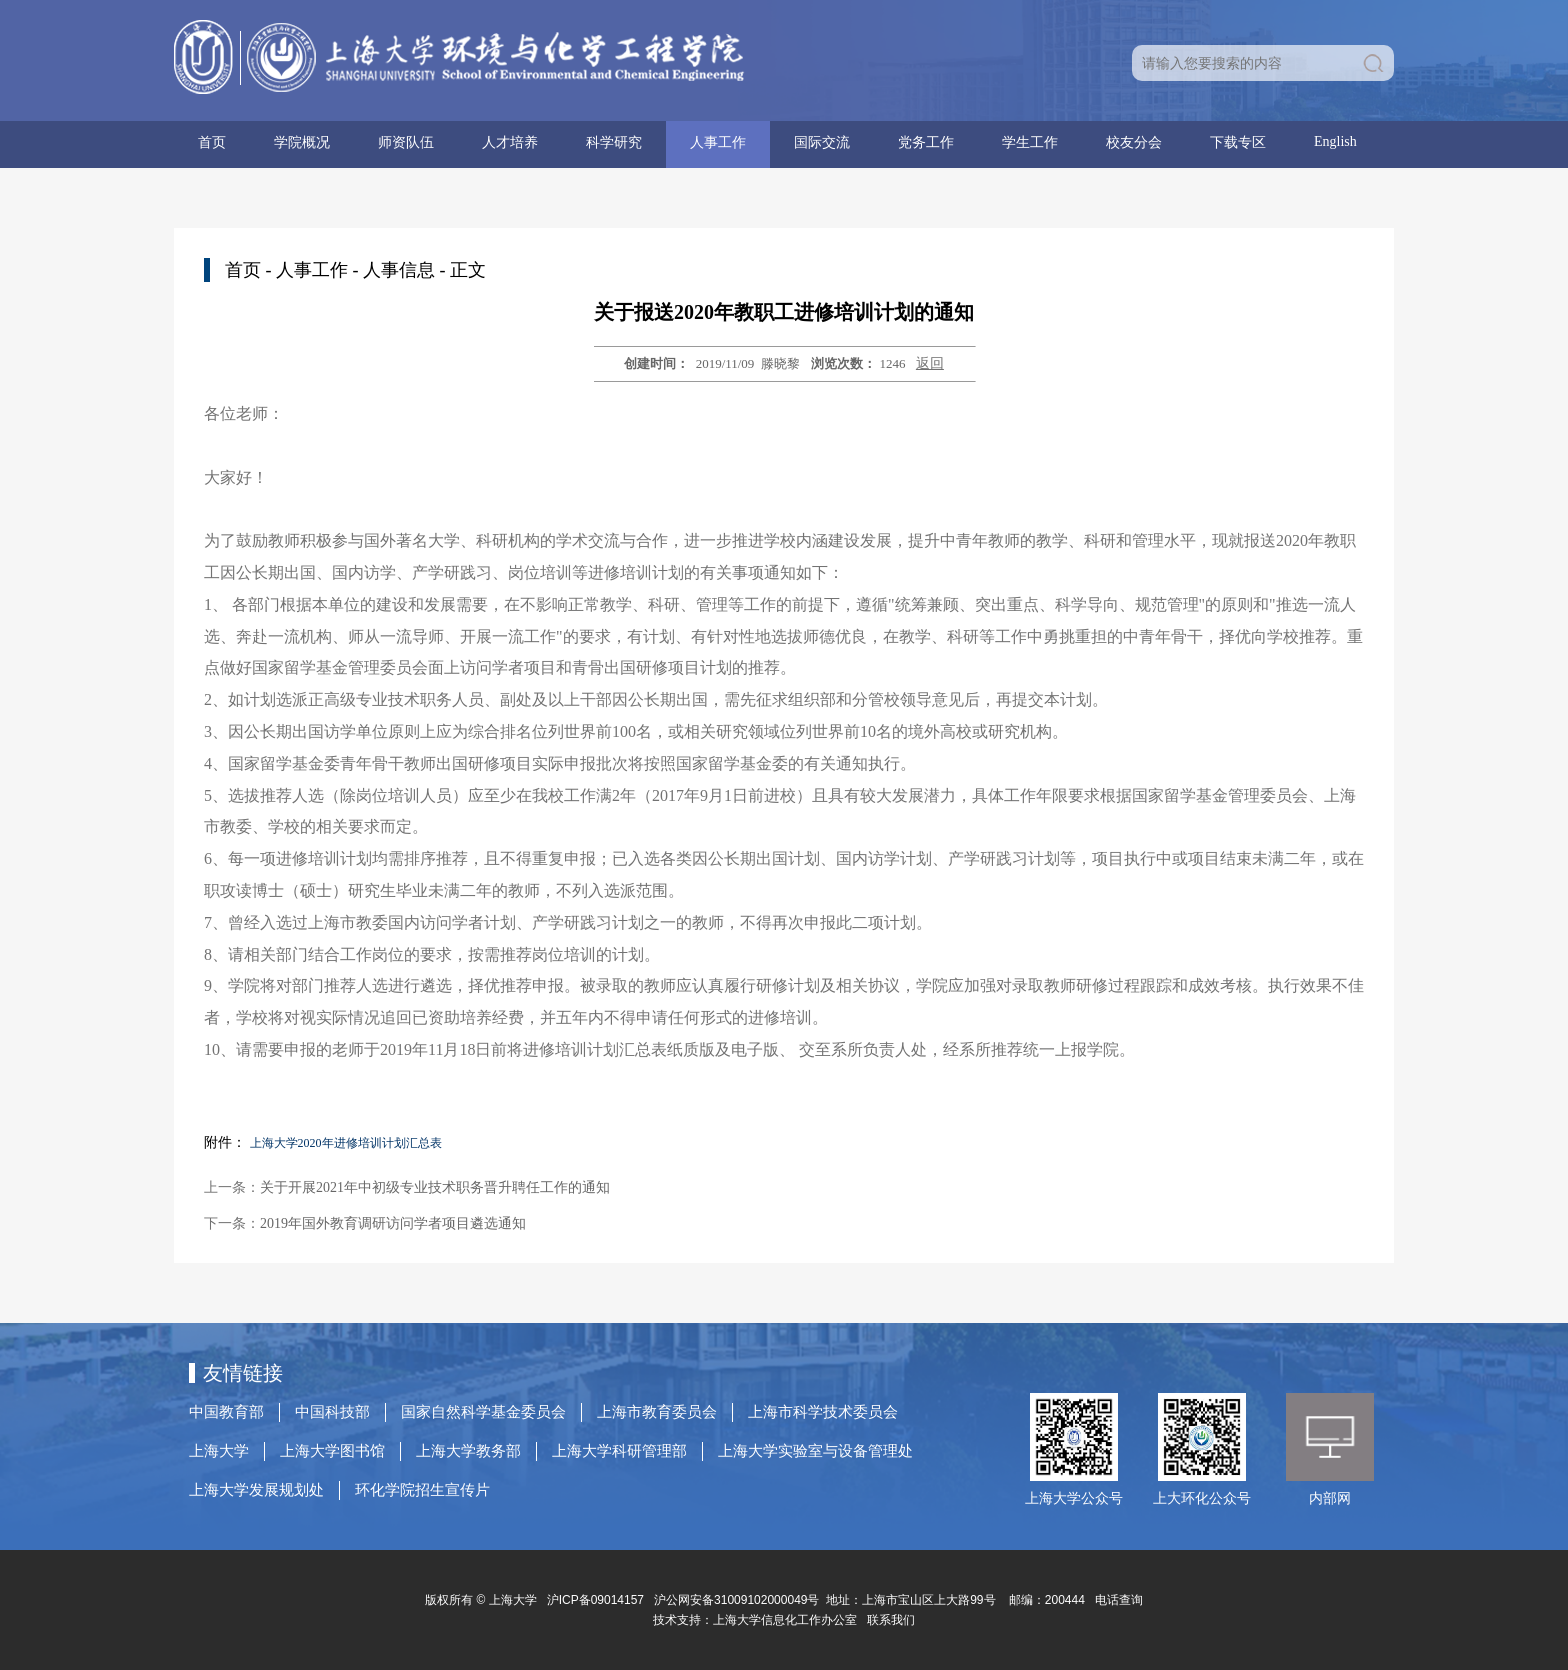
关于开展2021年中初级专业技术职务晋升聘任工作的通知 (435, 1187)
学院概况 (302, 142)
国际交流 (822, 142)
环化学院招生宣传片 (422, 1490)
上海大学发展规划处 (256, 1490)
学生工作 (1030, 142)
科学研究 (614, 142)
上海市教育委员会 (657, 1412)
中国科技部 (332, 1412)
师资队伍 (406, 142)
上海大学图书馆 (332, 1451)
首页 (212, 142)
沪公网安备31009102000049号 (736, 1600)
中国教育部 (226, 1412)
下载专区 (1238, 142)
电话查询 (1119, 1600)
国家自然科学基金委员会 (483, 1412)
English (1335, 141)
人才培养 (510, 142)
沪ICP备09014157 (597, 1600)
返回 (930, 363)
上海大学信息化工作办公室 (790, 1620)
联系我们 (892, 1620)
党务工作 (926, 142)
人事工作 (718, 142)
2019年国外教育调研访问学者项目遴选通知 (393, 1223)
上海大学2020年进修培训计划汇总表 (346, 1143)
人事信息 (399, 270)
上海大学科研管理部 (619, 1451)
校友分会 (1134, 142)
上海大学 (219, 1451)
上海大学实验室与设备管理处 (815, 1451)
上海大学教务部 (468, 1451)
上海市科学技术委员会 (823, 1412)
